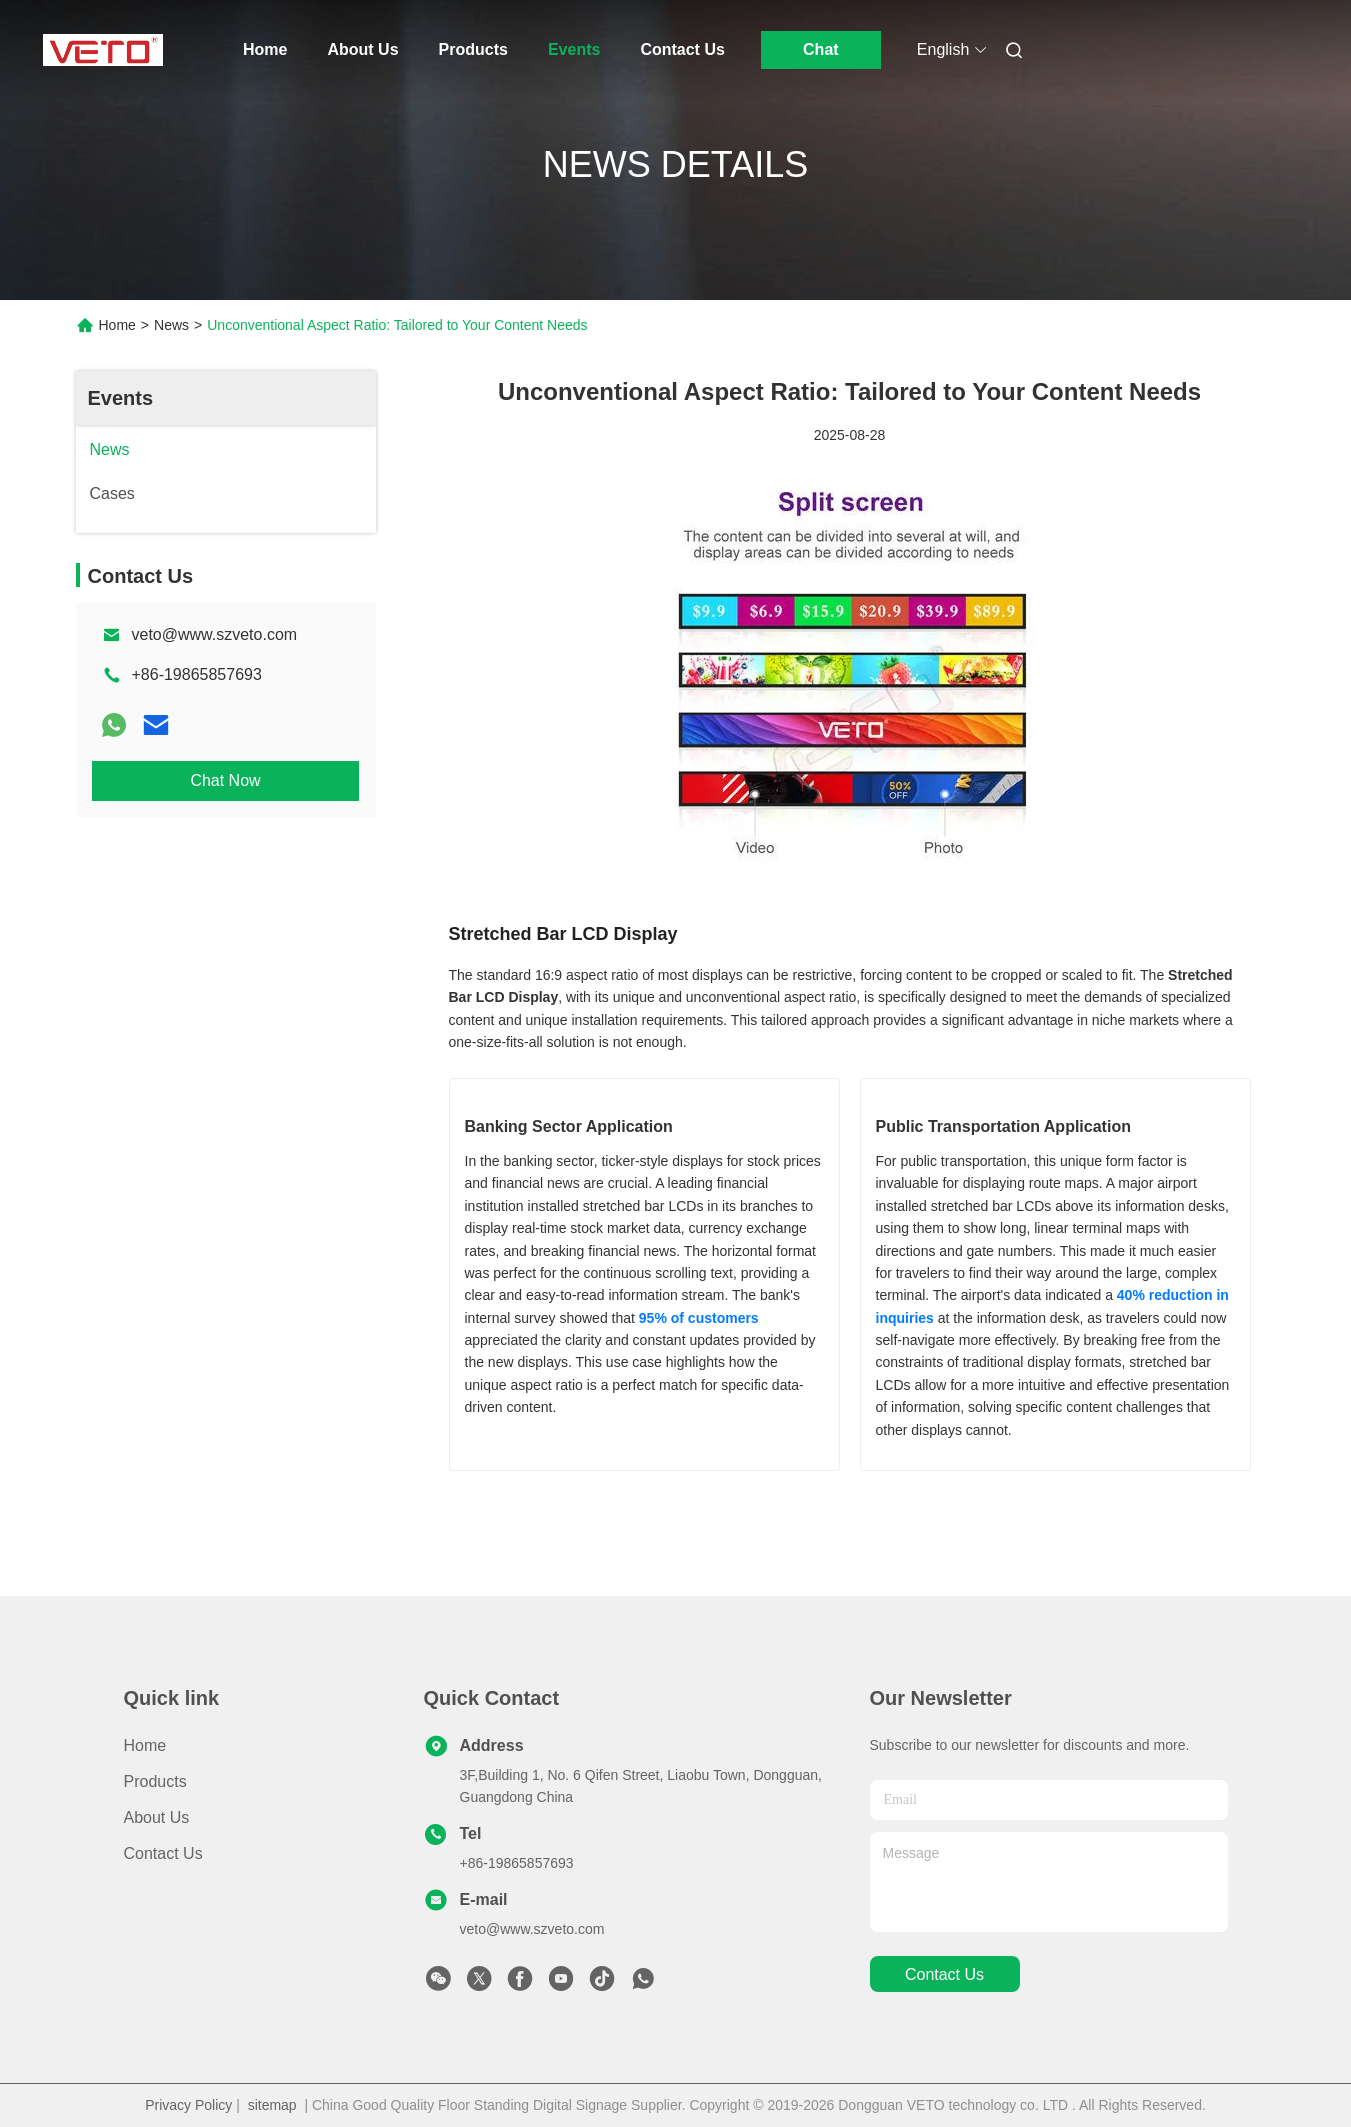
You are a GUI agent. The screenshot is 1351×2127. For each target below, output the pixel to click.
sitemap (272, 2105)
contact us (944, 1974)
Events (574, 49)
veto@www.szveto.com (215, 634)
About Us (362, 49)
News (171, 325)
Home (265, 49)
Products (473, 49)
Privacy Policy (188, 2105)
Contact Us (682, 49)
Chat (821, 49)
